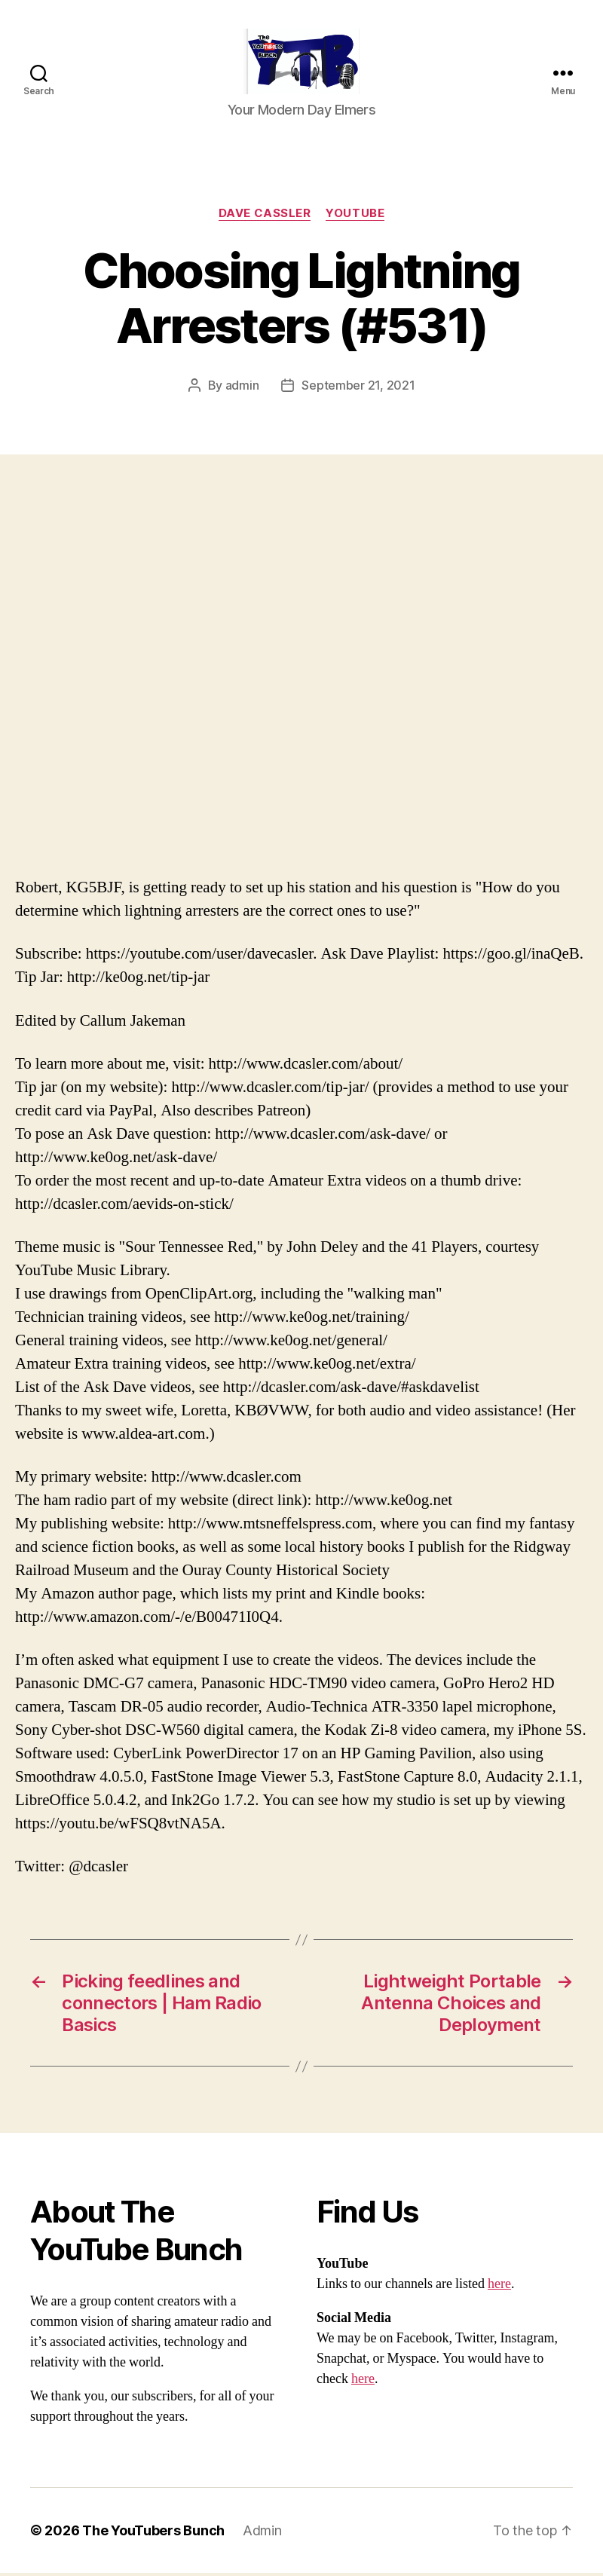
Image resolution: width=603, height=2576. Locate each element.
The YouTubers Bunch (153, 2533)
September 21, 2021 (358, 388)
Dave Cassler (265, 215)
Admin (262, 2533)
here (499, 2287)
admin (242, 388)
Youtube (355, 215)
